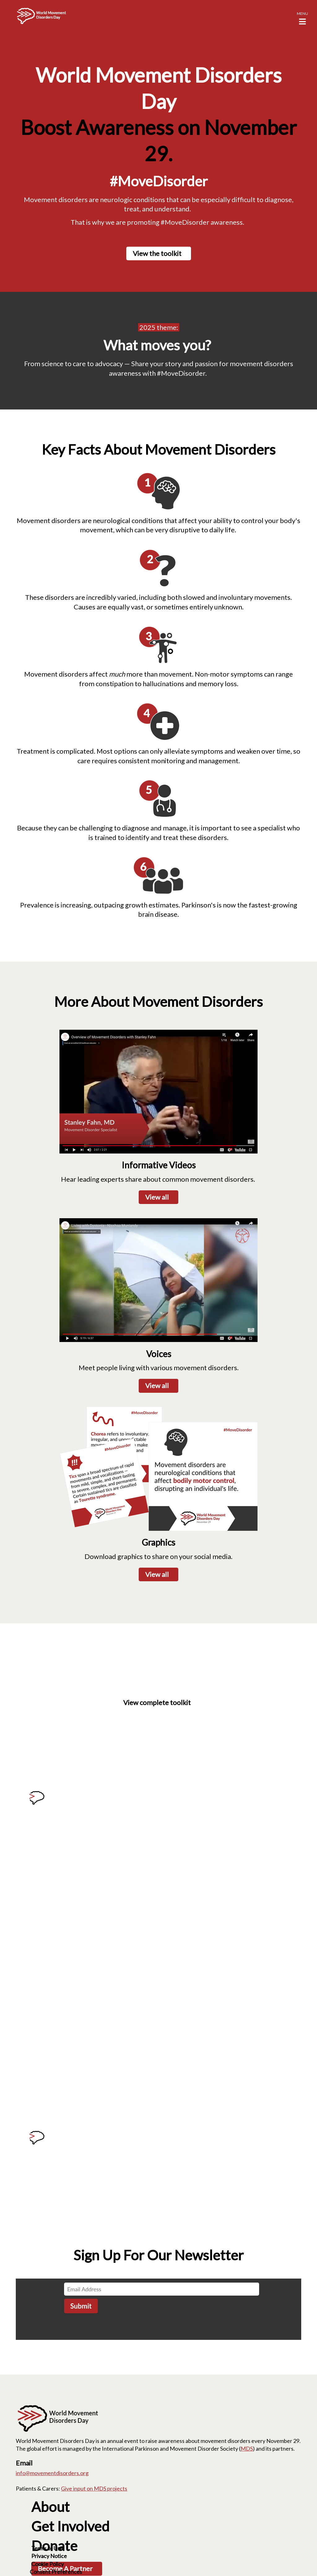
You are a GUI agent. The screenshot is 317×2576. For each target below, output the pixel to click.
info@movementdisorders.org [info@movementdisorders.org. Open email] (52, 2473)
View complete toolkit (157, 1702)
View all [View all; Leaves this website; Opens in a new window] (157, 1385)
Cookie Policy (47, 2564)
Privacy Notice (49, 2555)
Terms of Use (47, 2548)
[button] (302, 17)
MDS (247, 2448)
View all (157, 1197)
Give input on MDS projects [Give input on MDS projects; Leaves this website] (94, 2488)
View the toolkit (157, 253)
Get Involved (70, 2526)
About (50, 2506)
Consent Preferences (56, 2571)
